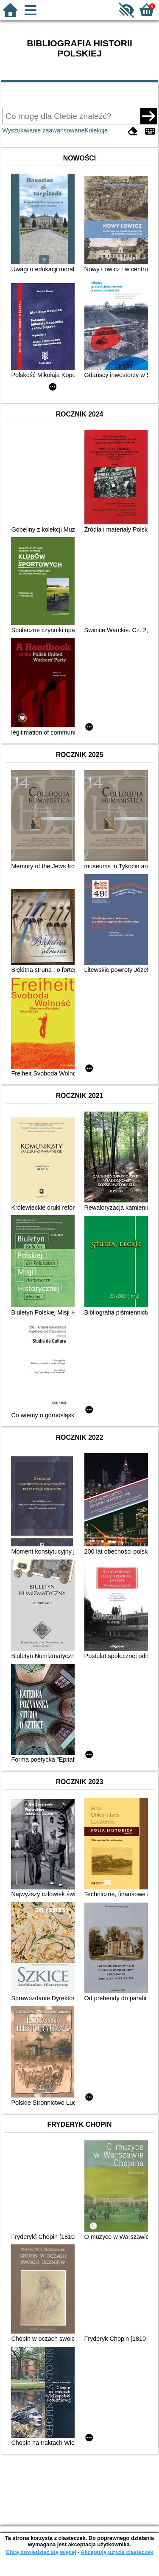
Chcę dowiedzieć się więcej (41, 2552)
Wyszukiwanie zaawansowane (43, 130)
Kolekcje (96, 130)
